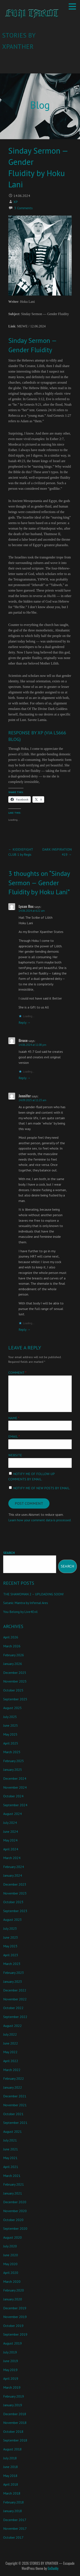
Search (9, 1553)
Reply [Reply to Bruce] (22, 1078)
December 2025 (14, 1672)
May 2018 (10, 2476)
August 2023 (12, 1919)
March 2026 (11, 1646)
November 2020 (15, 2211)
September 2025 (15, 1699)
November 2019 (15, 2317)
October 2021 (13, 2114)
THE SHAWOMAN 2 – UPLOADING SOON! (33, 1594)
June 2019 (10, 2361)
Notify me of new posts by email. (41, 1488)
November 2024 (15, 1787)
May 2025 (10, 1734)
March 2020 (11, 2281)
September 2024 (15, 1805)
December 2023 (14, 1884)
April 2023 (10, 1955)
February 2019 (13, 2396)
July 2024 (10, 1822)
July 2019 (10, 2352)
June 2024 (10, 1831)
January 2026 (12, 1664)
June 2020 (10, 2255)
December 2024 (14, 1778)
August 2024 (12, 1814)
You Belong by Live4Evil (20, 1612)
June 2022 (10, 2043)
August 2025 (12, 1708)
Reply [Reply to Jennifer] (22, 1329)
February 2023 (13, 1972)
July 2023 (10, 1928)
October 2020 (13, 2220)
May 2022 (10, 2052)
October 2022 (13, 2008)
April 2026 (10, 1637)
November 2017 (15, 2528)
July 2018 (10, 2458)
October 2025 (13, 1690)
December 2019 (14, 2308)
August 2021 (12, 2131)
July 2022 (10, 2034)
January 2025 (12, 1769)
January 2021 (12, 2193)
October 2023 (13, 1902)
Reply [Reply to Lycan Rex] (22, 1022)
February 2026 (13, 1655)
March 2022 (11, 2070)
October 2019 (13, 2326)
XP (15, 202)
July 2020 (10, 2246)
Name (13, 1418)
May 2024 (10, 1840)
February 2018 (13, 2502)
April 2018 (10, 2484)
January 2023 (12, 1981)
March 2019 (11, 2387)
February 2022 (13, 2078)
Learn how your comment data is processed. (39, 1520)
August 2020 (12, 2237)
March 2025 (11, 1752)
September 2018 (15, 2440)
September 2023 (15, 1911)
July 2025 (10, 1717)
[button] (74, 6)
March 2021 (11, 2176)
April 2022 (10, 2061)
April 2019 (10, 2378)
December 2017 (14, 2520)
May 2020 (10, 2264)
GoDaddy (53, 2568)
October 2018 (13, 2431)
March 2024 (11, 1858)
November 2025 (15, 1681)
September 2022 (15, 2017)
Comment (17, 1372)
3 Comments (23, 208)
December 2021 (14, 2096)
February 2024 (13, 1867)
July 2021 (10, 2140)
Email (14, 1436)
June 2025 (10, 1725)
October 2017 (13, 2537)
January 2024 (12, 1875)
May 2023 (10, 1946)
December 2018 (14, 2414)
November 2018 (15, 2422)
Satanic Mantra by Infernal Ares (25, 1603)
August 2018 (12, 2449)
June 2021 (10, 2149)
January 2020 (12, 2299)
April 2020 (10, 2272)
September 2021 (15, 2122)
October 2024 (13, 1796)
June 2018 (10, 2467)
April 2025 (10, 1743)
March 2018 (11, 2493)
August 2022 (12, 2025)
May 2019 (10, 2370)
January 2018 (12, 2511)
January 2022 (12, 2087)
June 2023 (10, 1937)
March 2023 (11, 1964)
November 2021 (15, 2105)
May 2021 (10, 2158)
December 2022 (14, 1990)
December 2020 (14, 2202)
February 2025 (13, 1761)
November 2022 (15, 1999)
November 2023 (15, 1893)
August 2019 (12, 2343)
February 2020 (13, 2290)
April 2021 (10, 2167)
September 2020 (15, 2228)
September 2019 (15, 2334)
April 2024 (10, 1849)
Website (15, 1455)
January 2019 (12, 2405)
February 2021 (13, 2184)
